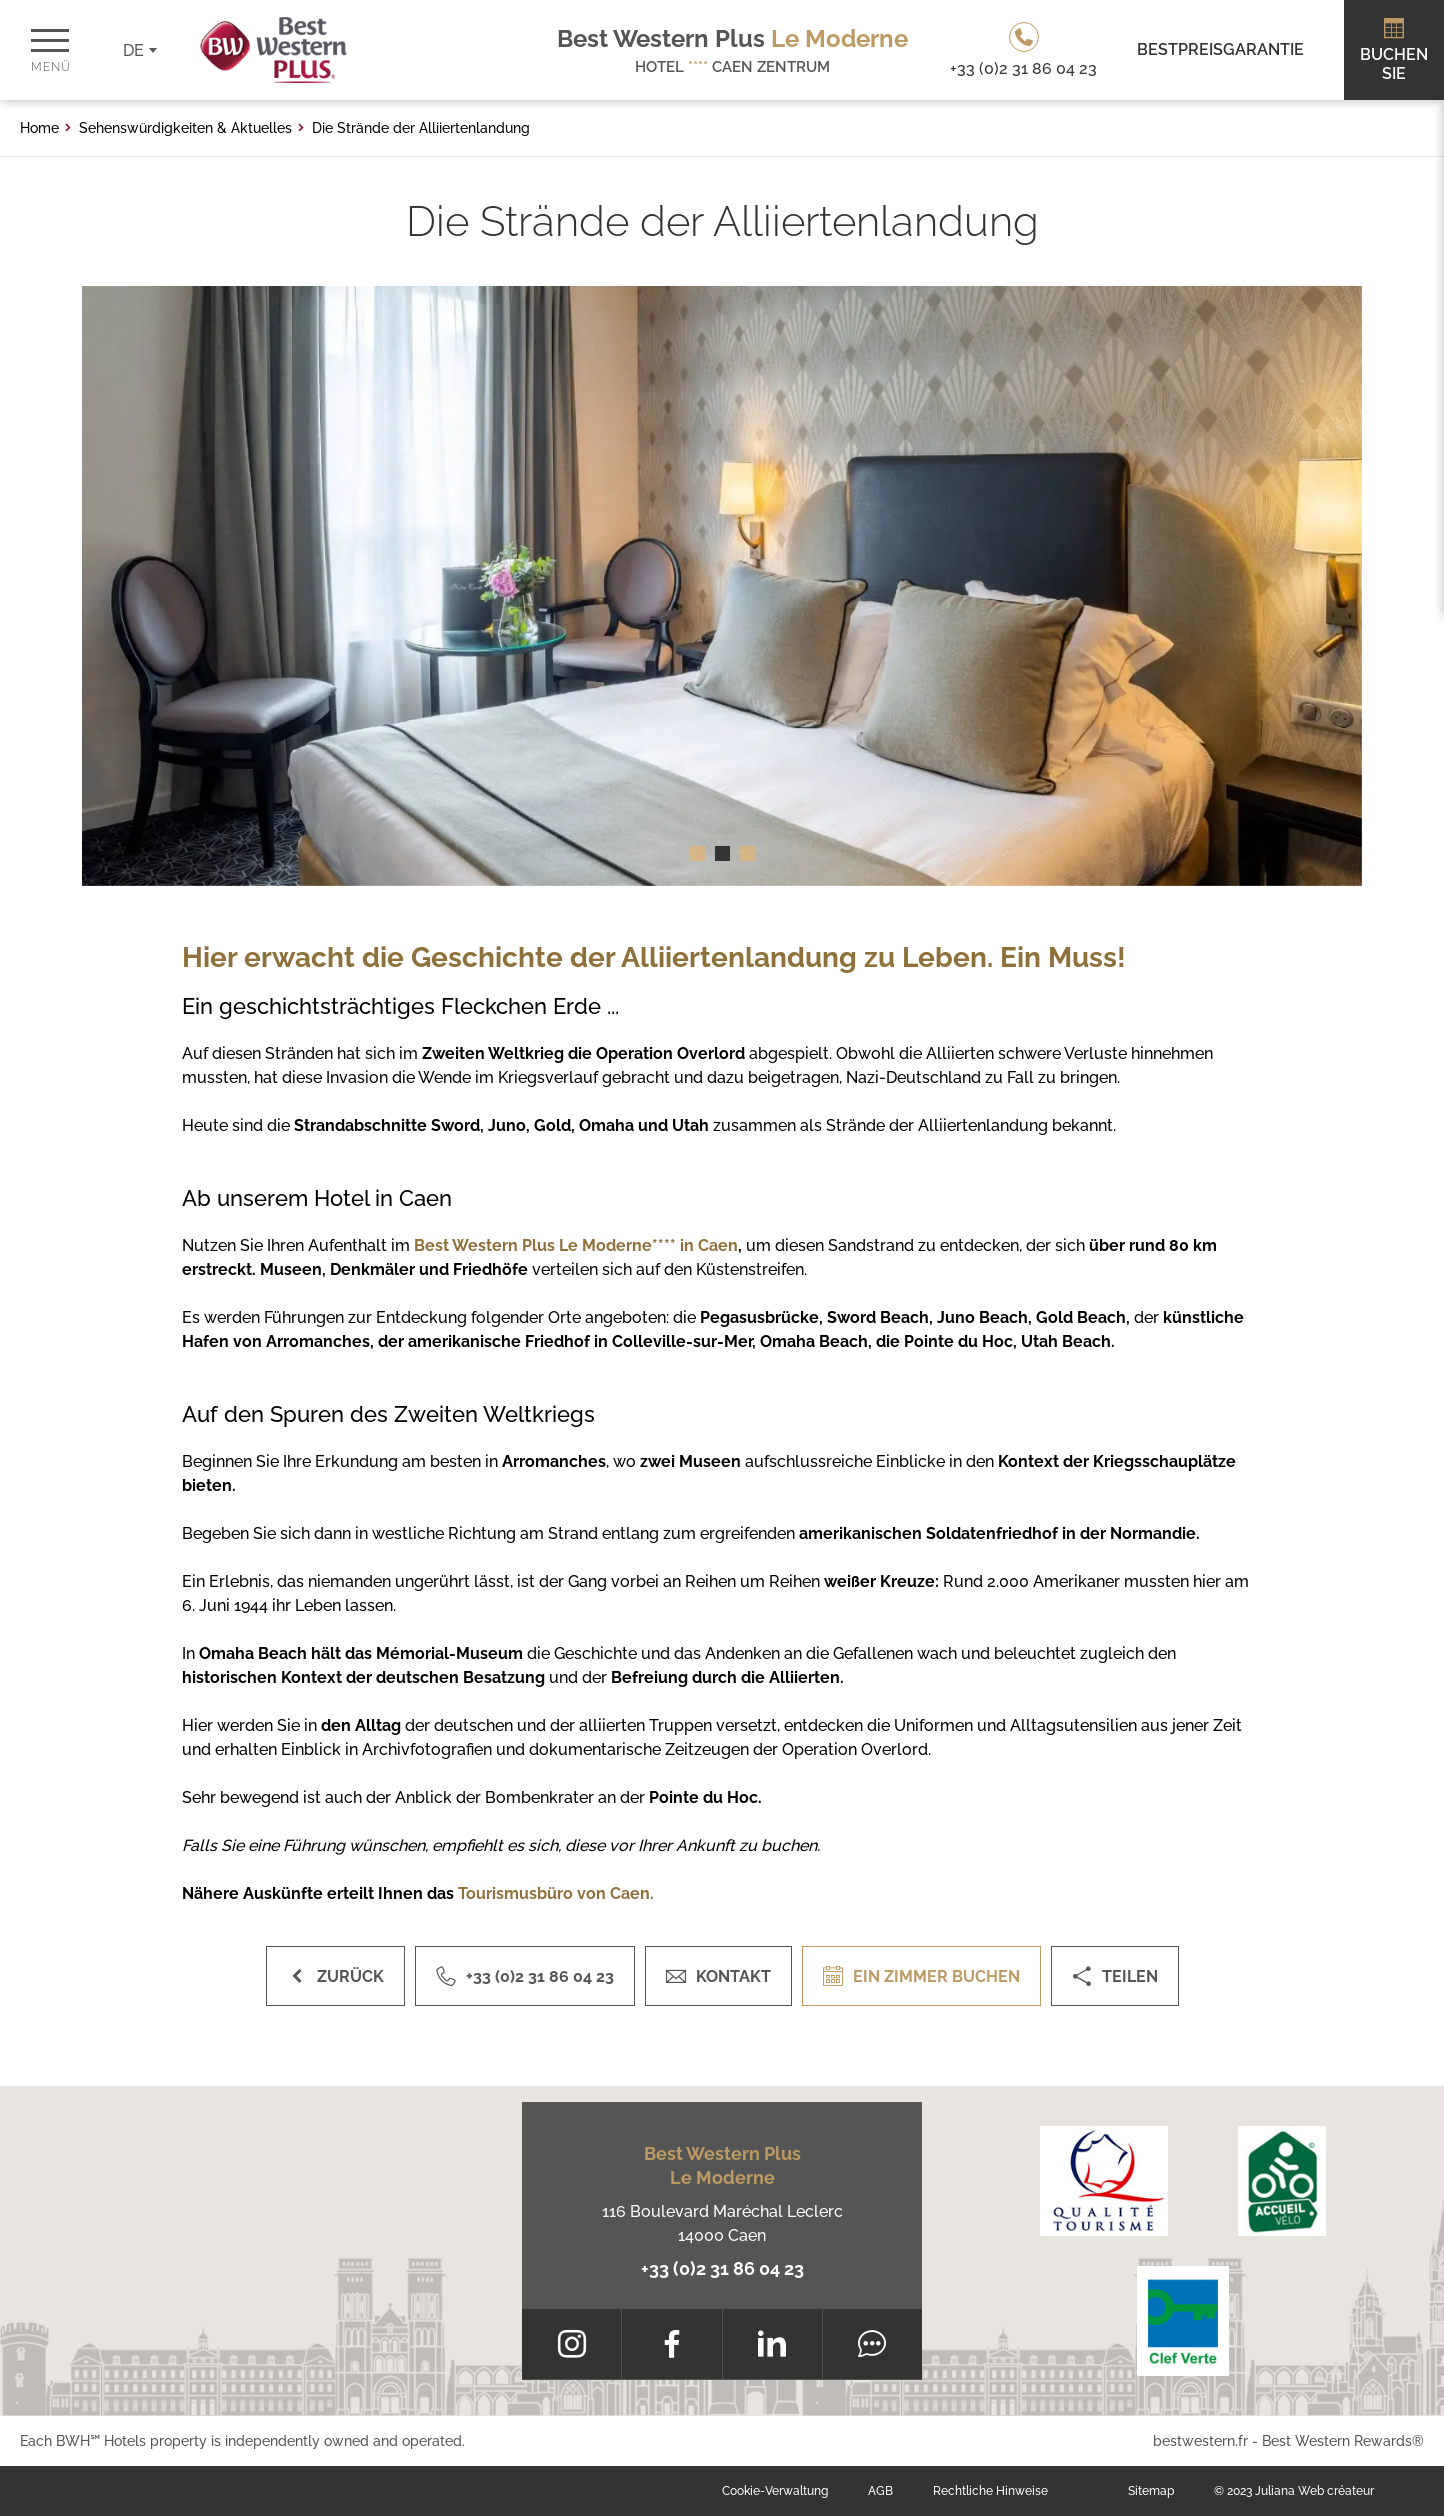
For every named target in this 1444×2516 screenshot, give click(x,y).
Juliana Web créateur (1314, 2491)
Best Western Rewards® (1343, 2441)
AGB (880, 2491)
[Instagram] (571, 2344)
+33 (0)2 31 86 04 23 (722, 2268)
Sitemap (1151, 2491)
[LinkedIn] (772, 2344)
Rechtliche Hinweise (990, 2491)
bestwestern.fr (1200, 2441)
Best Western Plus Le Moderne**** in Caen (576, 1245)
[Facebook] (671, 2344)
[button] (697, 853)
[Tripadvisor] (872, 2344)
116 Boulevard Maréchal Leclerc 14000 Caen (722, 2223)
